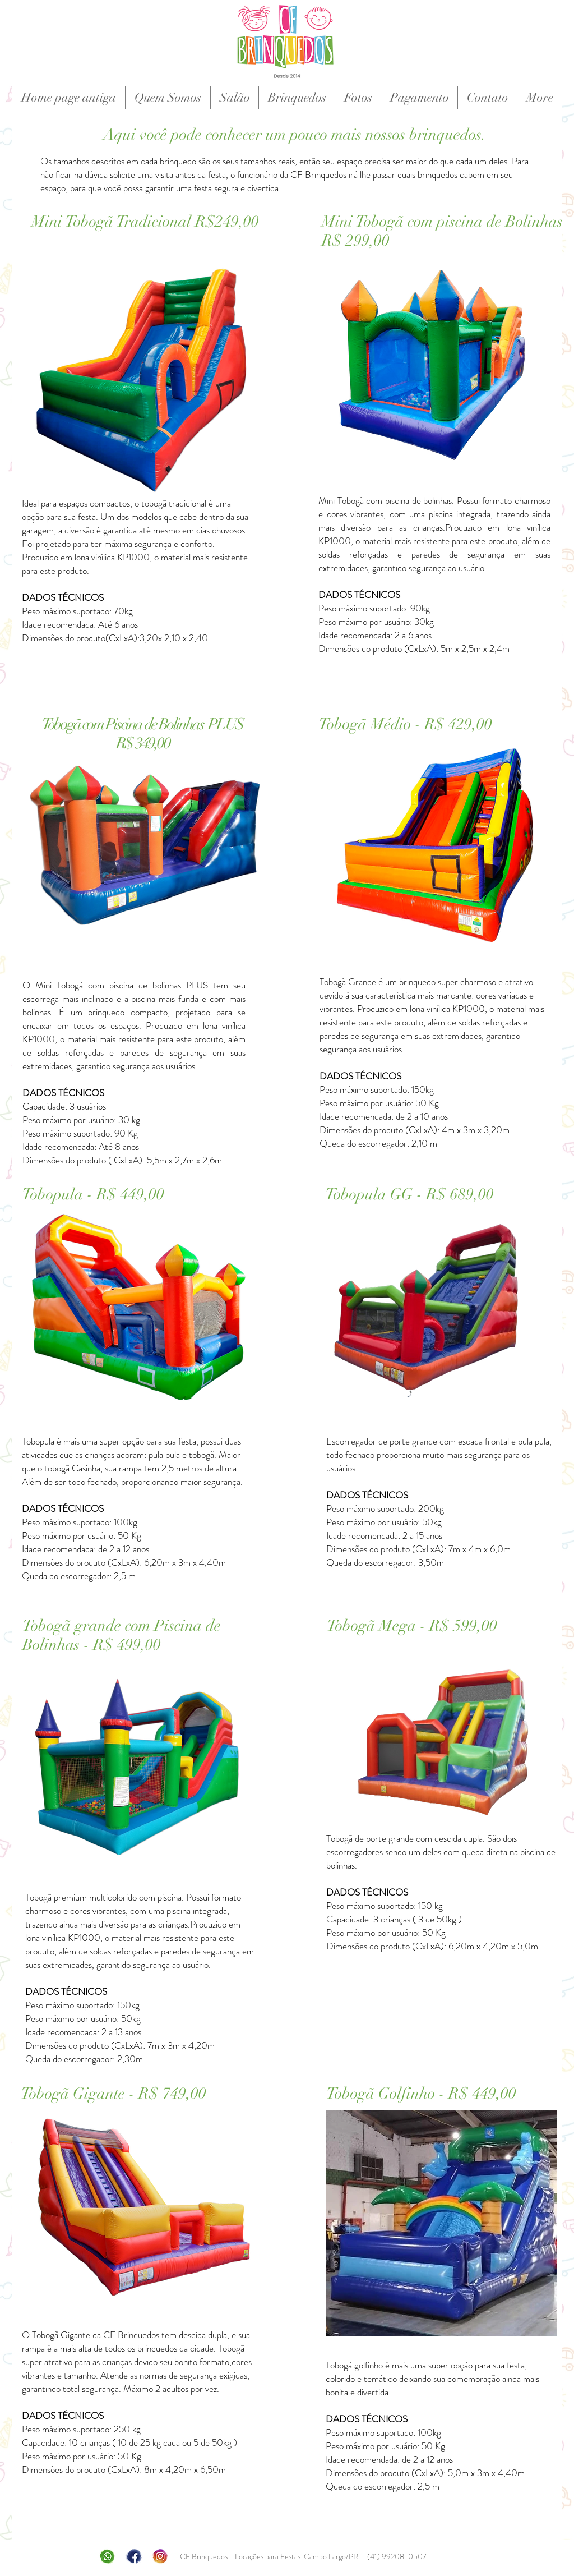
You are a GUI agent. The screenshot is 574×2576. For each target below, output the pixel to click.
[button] (297, 97)
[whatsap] (107, 2556)
